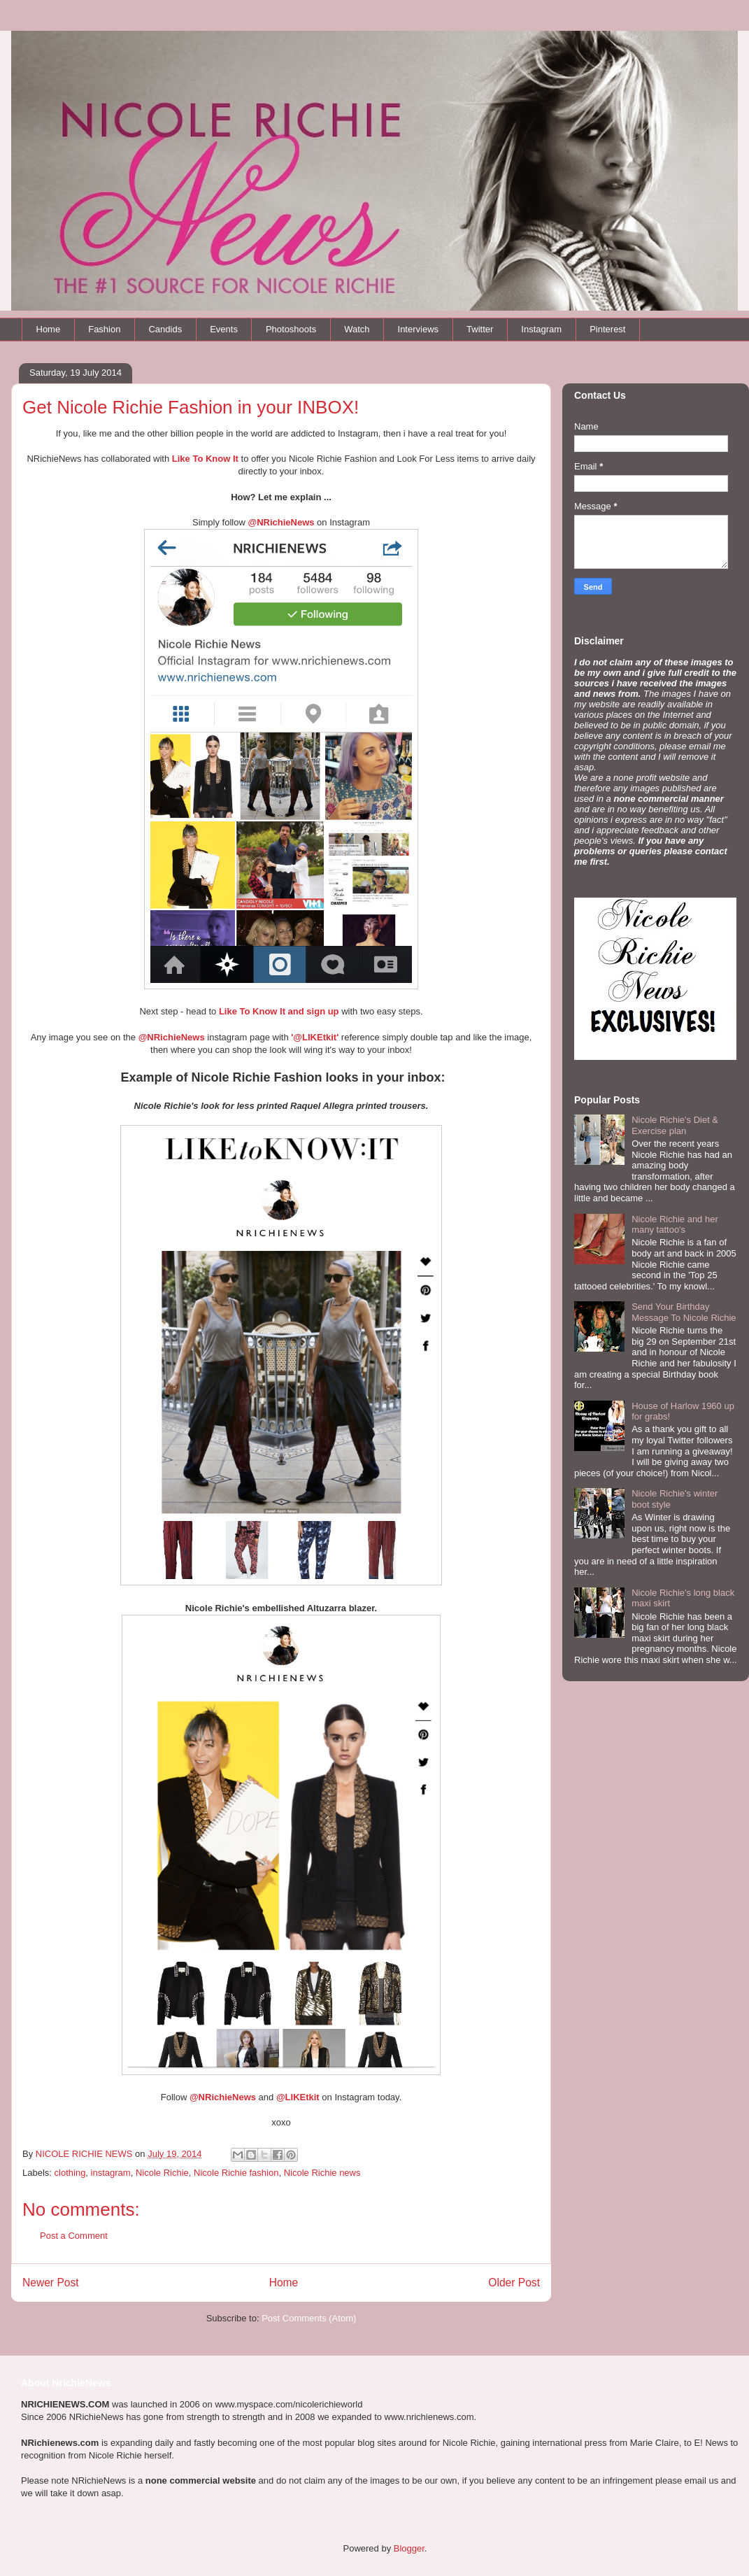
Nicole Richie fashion (236, 2172)
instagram (111, 2172)
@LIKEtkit (298, 2097)
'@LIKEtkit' (314, 1037)
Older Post (514, 2282)
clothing (70, 2172)
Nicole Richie (162, 2172)
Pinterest (607, 329)
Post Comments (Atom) (309, 2318)
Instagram (541, 329)
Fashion (104, 329)
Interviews (418, 329)
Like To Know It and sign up (279, 1011)
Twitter (479, 329)
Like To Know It (205, 458)
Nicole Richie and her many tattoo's (675, 1225)
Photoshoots (291, 329)
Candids (165, 329)
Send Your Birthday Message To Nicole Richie (684, 1312)
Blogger (409, 2548)
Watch (356, 329)
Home (48, 329)
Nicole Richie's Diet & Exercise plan (675, 1125)
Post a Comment (74, 2235)
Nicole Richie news (322, 2172)
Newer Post (50, 2282)
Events (224, 329)
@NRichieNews (171, 1037)
